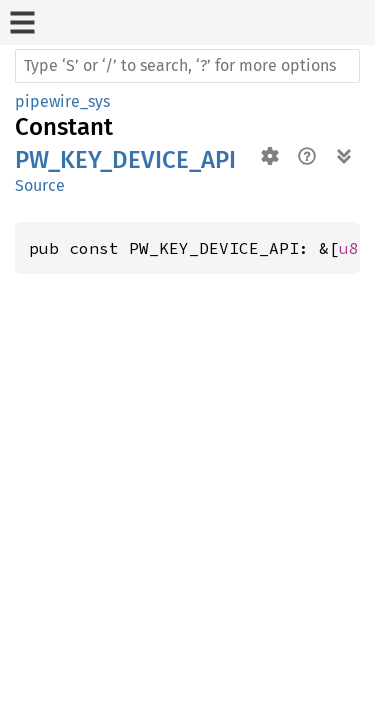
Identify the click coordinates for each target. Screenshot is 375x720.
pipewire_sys (62, 101)
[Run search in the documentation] (187, 66)
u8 (349, 248)
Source (40, 185)
